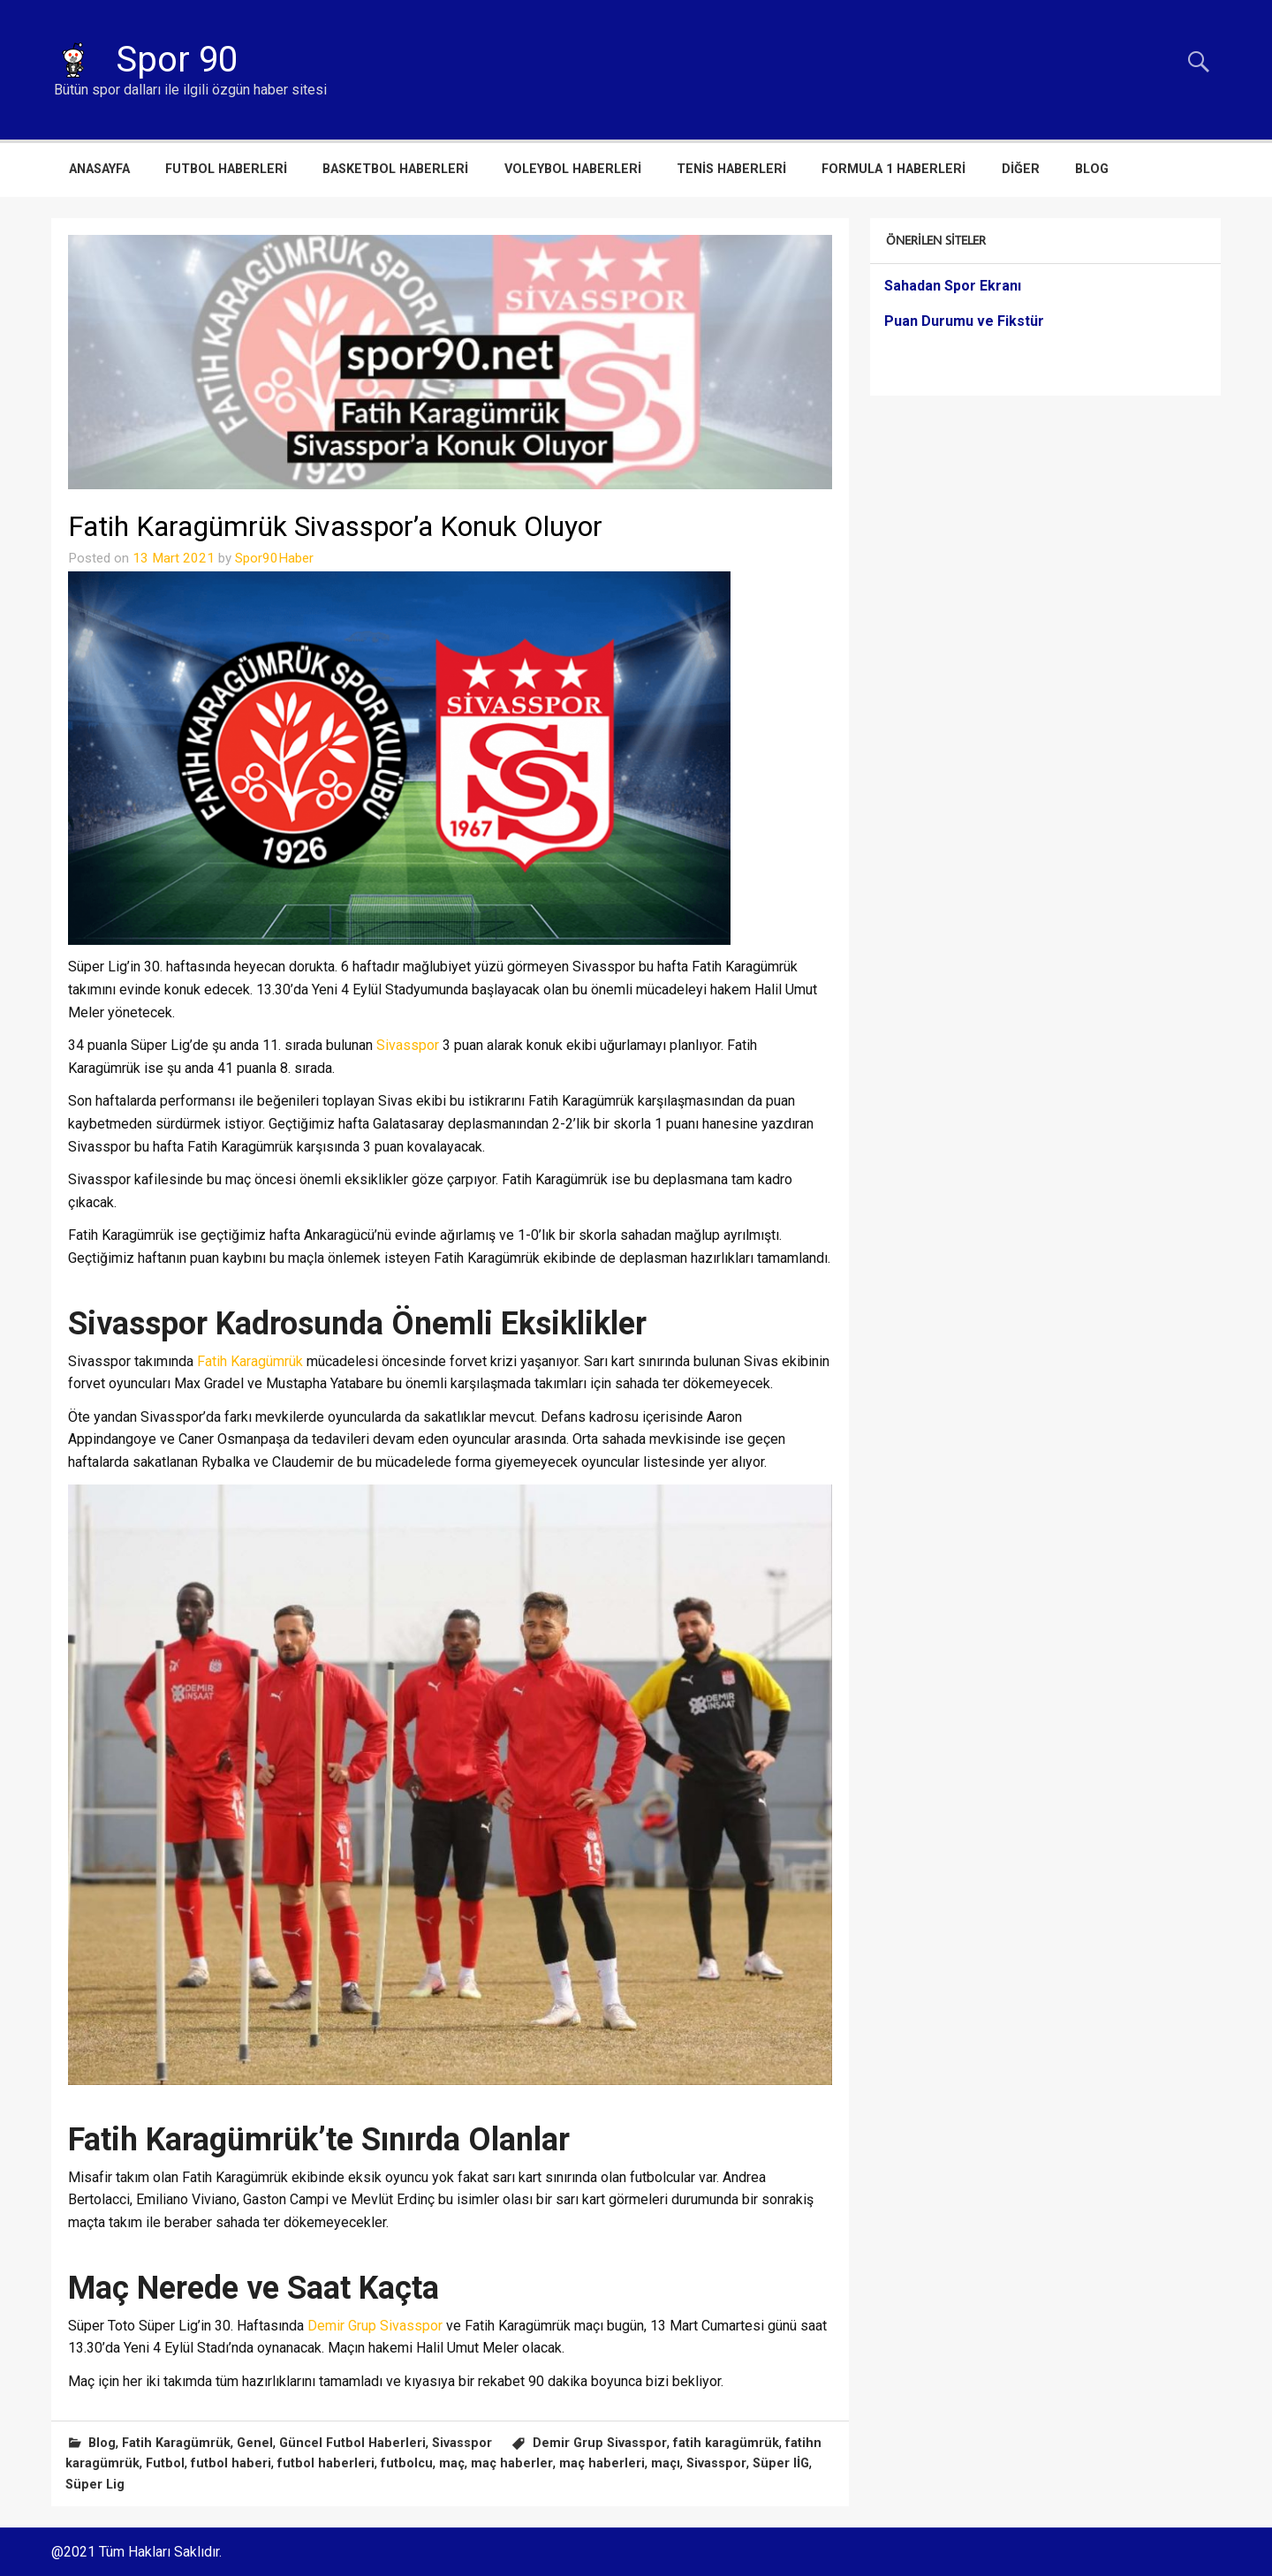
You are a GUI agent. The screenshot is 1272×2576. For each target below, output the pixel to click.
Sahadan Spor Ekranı (952, 285)
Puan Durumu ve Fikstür (964, 321)
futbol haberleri (326, 2463)
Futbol (165, 2463)
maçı (665, 2463)
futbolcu (407, 2463)
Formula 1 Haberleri (893, 169)
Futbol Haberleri (226, 169)
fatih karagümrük (726, 2443)
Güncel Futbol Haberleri (352, 2443)
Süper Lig (95, 2484)
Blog (1092, 169)
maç (452, 2463)
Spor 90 (177, 59)
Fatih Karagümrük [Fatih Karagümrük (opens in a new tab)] (250, 1361)
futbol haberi (231, 2463)
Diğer (1021, 169)
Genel (255, 2443)
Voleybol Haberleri (572, 169)
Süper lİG (781, 2463)
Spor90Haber (274, 558)
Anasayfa (99, 169)
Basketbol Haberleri (395, 169)
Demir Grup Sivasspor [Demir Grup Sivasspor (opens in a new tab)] (375, 2325)
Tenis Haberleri (731, 169)
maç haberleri (602, 2463)
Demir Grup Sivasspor (600, 2443)
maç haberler (512, 2463)
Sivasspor (462, 2443)
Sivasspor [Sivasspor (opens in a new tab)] (409, 1045)
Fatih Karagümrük (176, 2443)
